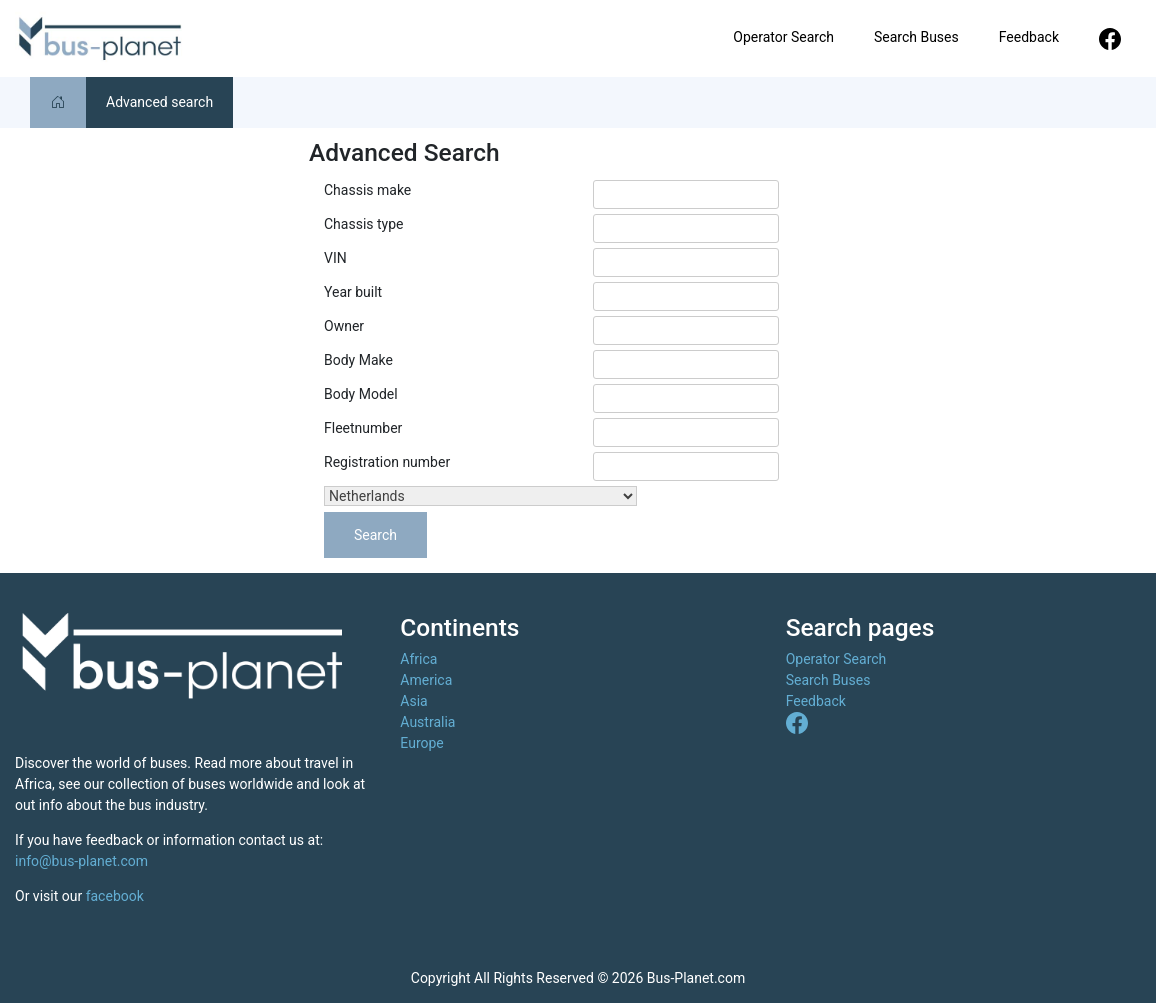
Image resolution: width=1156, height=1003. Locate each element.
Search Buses (916, 37)
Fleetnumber (363, 428)
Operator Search (783, 37)
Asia (413, 701)
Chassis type (363, 224)
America (426, 680)
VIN (335, 258)
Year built (353, 292)
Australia (427, 722)
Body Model (361, 394)
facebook (115, 896)
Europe (421, 743)
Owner (344, 326)
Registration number (387, 462)
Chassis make (367, 190)
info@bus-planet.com (81, 861)
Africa (418, 659)
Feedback (1029, 37)
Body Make (358, 360)
